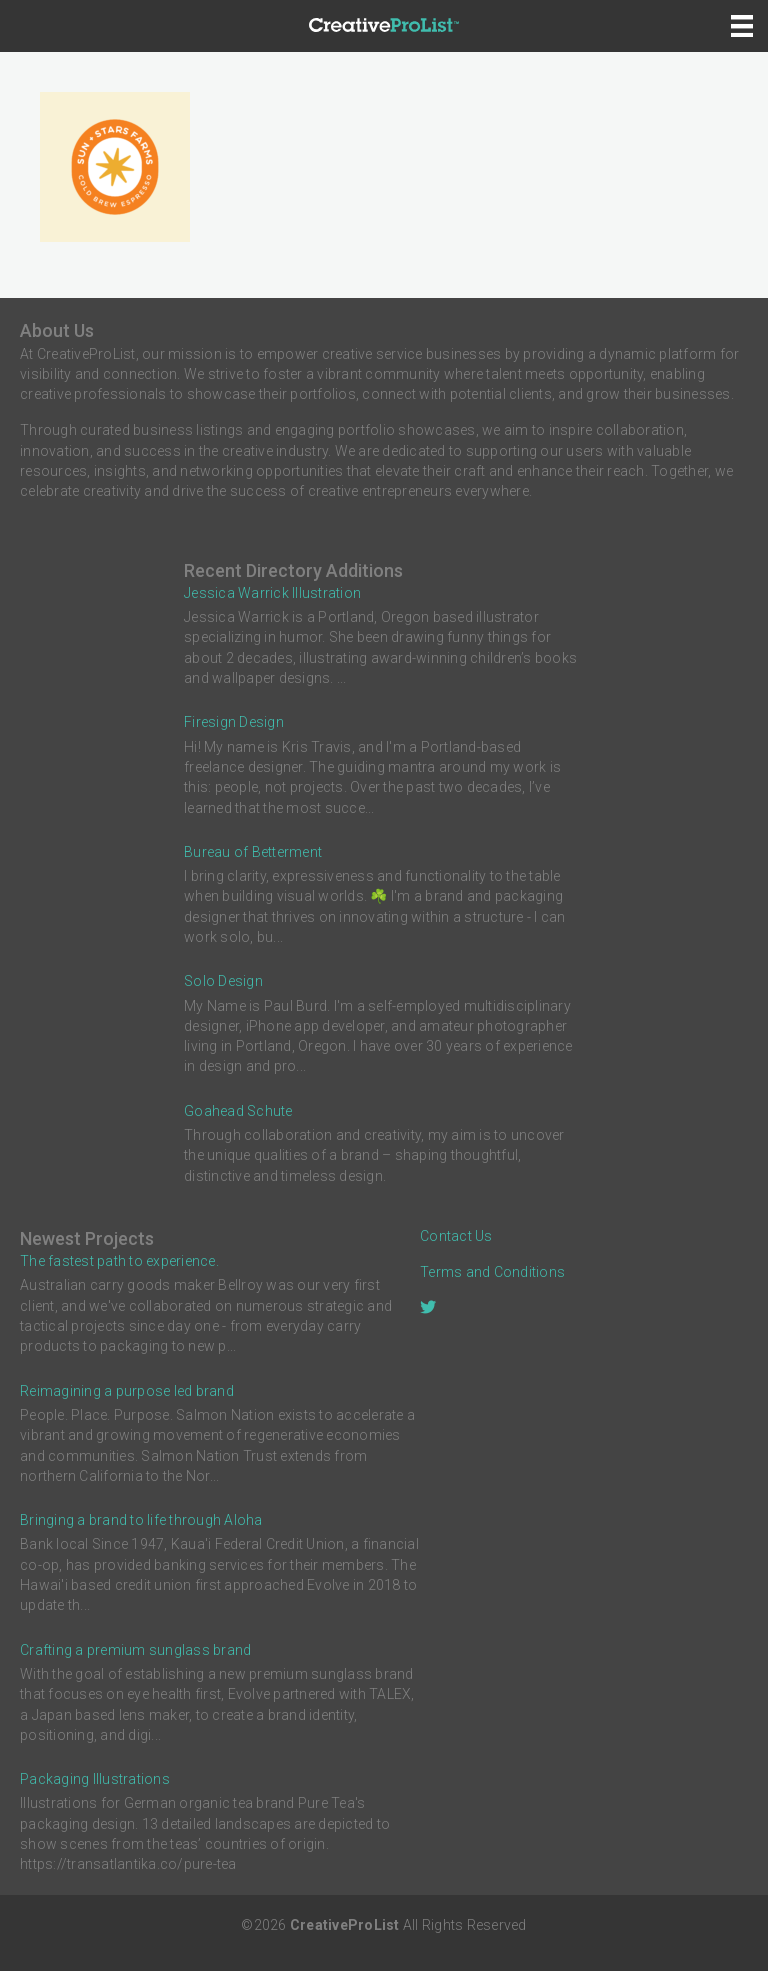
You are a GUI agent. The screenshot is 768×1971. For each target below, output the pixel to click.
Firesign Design (234, 722)
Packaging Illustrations (95, 1779)
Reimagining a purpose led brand (127, 1391)
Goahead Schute (238, 1111)
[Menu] (742, 26)
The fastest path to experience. (119, 1261)
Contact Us (456, 1236)
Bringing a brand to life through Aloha (141, 1520)
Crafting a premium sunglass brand (135, 1650)
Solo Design (223, 981)
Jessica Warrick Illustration (272, 593)
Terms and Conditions (492, 1272)
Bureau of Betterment (253, 852)
